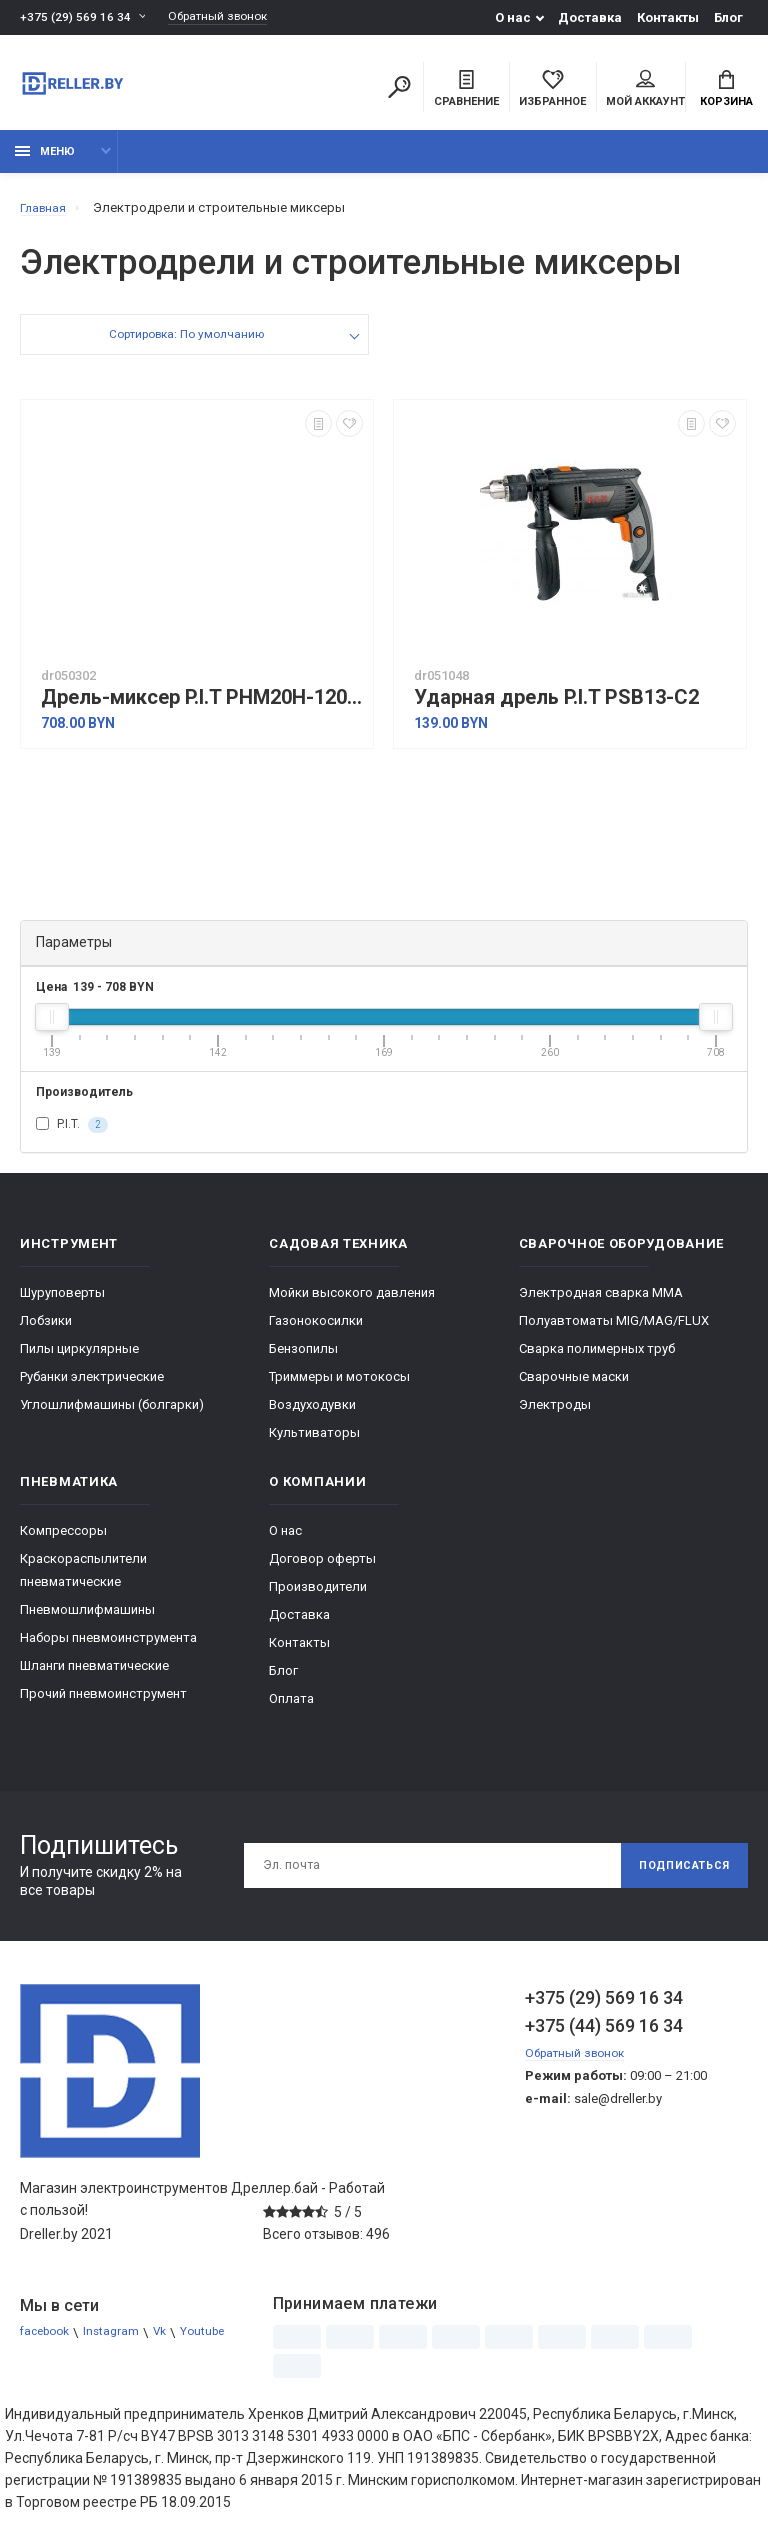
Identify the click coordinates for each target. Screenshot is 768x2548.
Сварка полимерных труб (597, 1358)
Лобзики (46, 1330)
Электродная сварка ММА (601, 1302)
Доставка (590, 17)
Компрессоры (63, 1540)
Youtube (44, 2365)
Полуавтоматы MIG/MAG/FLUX (614, 1330)
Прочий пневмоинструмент (103, 1703)
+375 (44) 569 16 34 (604, 2035)
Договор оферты (322, 1568)
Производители (318, 1596)
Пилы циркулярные (79, 1358)
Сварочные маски (574, 1386)
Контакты (668, 17)
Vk (172, 2342)
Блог (728, 17)
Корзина (726, 91)
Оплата (291, 1708)
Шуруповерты (62, 1302)
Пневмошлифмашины (87, 1619)
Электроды (555, 1414)
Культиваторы (314, 1442)
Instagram (121, 2342)
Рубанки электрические (92, 1386)
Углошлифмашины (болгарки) (112, 1414)
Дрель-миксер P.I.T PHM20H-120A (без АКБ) (202, 708)
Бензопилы (303, 1358)
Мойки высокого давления (352, 1302)
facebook (48, 2342)
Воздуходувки (312, 1414)
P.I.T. (72, 1135)
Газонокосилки (316, 1330)
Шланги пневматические (94, 1675)
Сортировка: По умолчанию (185, 347)
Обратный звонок (228, 17)
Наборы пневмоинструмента (108, 1647)
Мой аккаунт (645, 91)
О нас (513, 17)
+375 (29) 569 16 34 (76, 17)
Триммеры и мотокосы (339, 1386)
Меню (45, 162)
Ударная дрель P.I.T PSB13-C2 (556, 708)
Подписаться (676, 1876)
